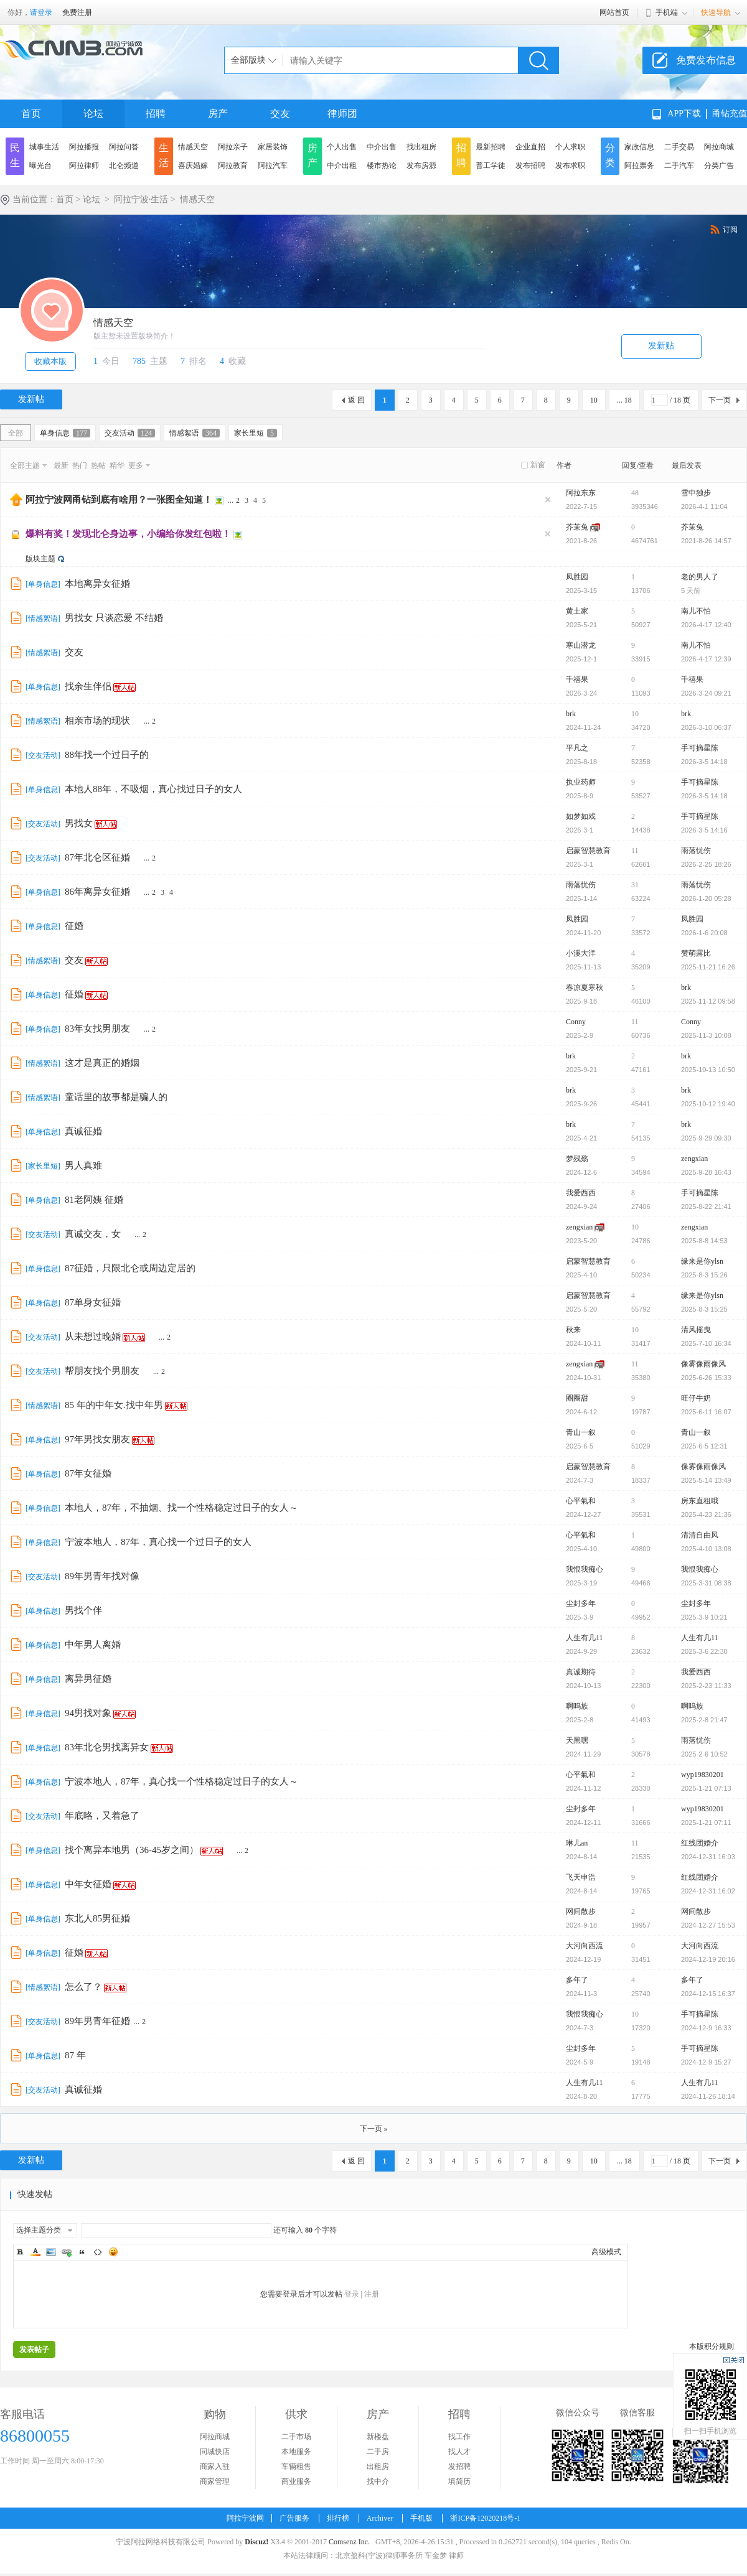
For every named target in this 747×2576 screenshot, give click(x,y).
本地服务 (296, 2451)
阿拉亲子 (233, 146)
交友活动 (130, 433)
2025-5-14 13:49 (706, 1480)
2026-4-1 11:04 (704, 506)
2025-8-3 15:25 (704, 1309)
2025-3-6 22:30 (704, 1651)
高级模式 (606, 2251)
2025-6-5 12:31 (704, 1446)
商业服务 (296, 2481)
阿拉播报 (84, 146)
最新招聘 (490, 146)
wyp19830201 (702, 1774)
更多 (135, 465)
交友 (280, 113)
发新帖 (31, 399)
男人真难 (83, 1165)
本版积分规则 (711, 2346)
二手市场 (296, 2436)
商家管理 (215, 2481)
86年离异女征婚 (97, 892)
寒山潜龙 (581, 645)
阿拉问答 (124, 146)
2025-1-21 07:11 (706, 1822)
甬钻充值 (729, 113)
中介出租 (342, 165)
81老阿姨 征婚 (94, 1200)
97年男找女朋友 (97, 1439)
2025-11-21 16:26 (708, 967)
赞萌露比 (696, 953)
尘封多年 (581, 1603)
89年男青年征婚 (97, 2021)
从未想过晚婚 (93, 1337)
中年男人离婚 (93, 1645)
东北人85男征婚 (97, 1918)
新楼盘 (378, 2436)
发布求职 (570, 165)
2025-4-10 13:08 (706, 1548)
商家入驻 (215, 2466)
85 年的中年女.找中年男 (114, 1405)
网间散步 (581, 1911)
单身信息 (65, 433)
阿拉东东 (581, 492)
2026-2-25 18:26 (706, 864)
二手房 (378, 2451)
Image (51, 2252)
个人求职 (570, 146)
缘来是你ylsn (702, 1261)
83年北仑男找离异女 (107, 1747)
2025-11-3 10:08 (706, 1035)
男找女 (79, 823)
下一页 (719, 400)
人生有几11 (584, 1637)
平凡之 (577, 748)
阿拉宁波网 (245, 2518)
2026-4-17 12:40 (706, 624)
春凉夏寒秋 (584, 987)
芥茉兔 (577, 527)
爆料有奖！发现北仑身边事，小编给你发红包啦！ (128, 534)
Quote (82, 2252)
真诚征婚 (83, 1131)
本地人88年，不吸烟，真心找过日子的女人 (153, 789)
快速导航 (716, 12)
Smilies (113, 2252)
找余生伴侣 (88, 686)
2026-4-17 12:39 (706, 659)
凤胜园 (577, 576)
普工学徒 (490, 165)
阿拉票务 (639, 165)
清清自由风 (699, 1535)
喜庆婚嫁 (193, 165)
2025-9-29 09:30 (706, 1138)
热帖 (98, 465)
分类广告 (719, 165)
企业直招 (530, 146)
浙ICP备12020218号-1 (485, 2518)
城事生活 (44, 146)
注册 (371, 2294)
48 (635, 492)
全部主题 (25, 465)
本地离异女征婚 (97, 584)
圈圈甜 (577, 1398)
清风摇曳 (696, 1329)
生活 (164, 155)
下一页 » (374, 2128)
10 (594, 400)
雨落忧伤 (696, 850)
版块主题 (40, 558)
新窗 (537, 464)
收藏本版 (50, 361)
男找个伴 (83, 1610)
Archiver (380, 2518)
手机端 (666, 12)
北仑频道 (124, 165)
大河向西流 (584, 1945)
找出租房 (421, 146)
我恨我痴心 (584, 1569)
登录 (351, 2294)
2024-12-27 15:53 (708, 1925)
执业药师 (581, 782)
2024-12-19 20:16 (708, 1959)
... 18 (624, 400)
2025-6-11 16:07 (706, 1412)
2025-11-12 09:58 (708, 1001)
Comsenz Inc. (349, 2541)
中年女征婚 (88, 1884)
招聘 (156, 113)
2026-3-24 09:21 (706, 693)
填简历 (459, 2481)
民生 (15, 155)
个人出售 (342, 146)
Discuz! (256, 2541)
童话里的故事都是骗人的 (116, 1097)
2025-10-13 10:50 (708, 1069)
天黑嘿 (577, 1740)
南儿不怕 (696, 611)
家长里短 (255, 433)
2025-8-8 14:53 (704, 1240)
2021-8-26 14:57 (706, 540)
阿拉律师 (84, 165)
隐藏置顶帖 (548, 499)
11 (635, 850)
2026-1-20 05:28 (706, 898)
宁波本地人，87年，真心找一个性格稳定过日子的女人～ (181, 1781)
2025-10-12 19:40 (708, 1104)
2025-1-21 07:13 (706, 1788)
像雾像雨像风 (703, 1364)
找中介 (378, 2481)
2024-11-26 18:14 (708, 2096)
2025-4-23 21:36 (706, 1514)
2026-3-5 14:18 (704, 761)
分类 (610, 155)
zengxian (694, 1158)
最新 (61, 465)
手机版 (421, 2518)
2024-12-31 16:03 (708, 1856)
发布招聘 (530, 165)
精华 (117, 465)
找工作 (459, 2436)
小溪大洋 (581, 953)
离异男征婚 (88, 1679)
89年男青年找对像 (102, 1576)
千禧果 (577, 679)
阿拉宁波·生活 (141, 199)
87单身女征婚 (93, 1302)
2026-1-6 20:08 (704, 932)
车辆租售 (296, 2466)
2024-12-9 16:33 (706, 2028)
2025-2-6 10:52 (704, 1754)
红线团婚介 (699, 1843)
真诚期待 (581, 1672)
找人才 (459, 2451)
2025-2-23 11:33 (706, 1685)
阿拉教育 (233, 165)
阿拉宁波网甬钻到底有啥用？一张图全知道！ (119, 500)
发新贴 (661, 345)
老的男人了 (699, 576)
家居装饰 (273, 146)
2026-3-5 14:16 (704, 830)
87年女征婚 (88, 1473)
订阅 (730, 229)
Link (66, 2252)
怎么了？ (83, 1987)
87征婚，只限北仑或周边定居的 (130, 1268)
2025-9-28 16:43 (706, 1172)
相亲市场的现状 (97, 721)
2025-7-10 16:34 (706, 1343)
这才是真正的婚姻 (102, 1063)
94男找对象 (88, 1713)
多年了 (577, 1980)
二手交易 (679, 146)
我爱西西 (581, 1192)
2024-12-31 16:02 (708, 1891)
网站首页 (614, 12)
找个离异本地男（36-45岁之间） (132, 1850)
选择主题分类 (38, 2230)
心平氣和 (581, 1500)
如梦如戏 (581, 816)
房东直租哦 (699, 1500)
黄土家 (577, 611)
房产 (218, 113)
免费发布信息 (706, 60)
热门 (79, 465)
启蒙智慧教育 (588, 850)
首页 (31, 113)
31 (635, 884)
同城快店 (215, 2451)
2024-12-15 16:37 (708, 1993)
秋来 (573, 1329)
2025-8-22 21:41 (706, 1206)
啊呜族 (577, 1706)
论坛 (93, 113)
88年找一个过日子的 (107, 755)
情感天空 (193, 146)
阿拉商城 (719, 146)
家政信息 (639, 146)
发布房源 (421, 165)
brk (571, 713)
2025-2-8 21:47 (704, 1720)
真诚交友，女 (93, 1234)
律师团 (342, 113)
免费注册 (77, 12)
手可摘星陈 (699, 748)
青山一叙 (581, 1432)
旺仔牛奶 (696, 1398)
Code (98, 2252)
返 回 (356, 400)
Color (35, 2252)
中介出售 (382, 146)
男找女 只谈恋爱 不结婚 (114, 618)
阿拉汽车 (273, 165)
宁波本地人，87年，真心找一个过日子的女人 (158, 1542)
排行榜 (338, 2518)
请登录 (41, 12)
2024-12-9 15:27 (706, 2062)
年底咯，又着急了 (102, 1816)
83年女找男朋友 (97, 1029)
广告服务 (294, 2518)
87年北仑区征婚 (97, 857)
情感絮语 (194, 433)
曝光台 (40, 165)
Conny (576, 1021)
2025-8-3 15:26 (704, 1275)
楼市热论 (382, 165)
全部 (15, 433)
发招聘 (459, 2466)
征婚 (74, 926)
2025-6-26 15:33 (706, 1377)
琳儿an (577, 1843)
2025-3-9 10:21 (704, 1617)
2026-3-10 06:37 (706, 727)
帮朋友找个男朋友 (102, 1371)
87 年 (75, 2055)
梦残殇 (577, 1158)
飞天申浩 (581, 1877)
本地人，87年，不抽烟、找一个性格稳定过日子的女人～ (181, 1508)
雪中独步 (696, 492)
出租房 (378, 2466)
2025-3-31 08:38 (706, 1583)
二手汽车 (679, 165)
